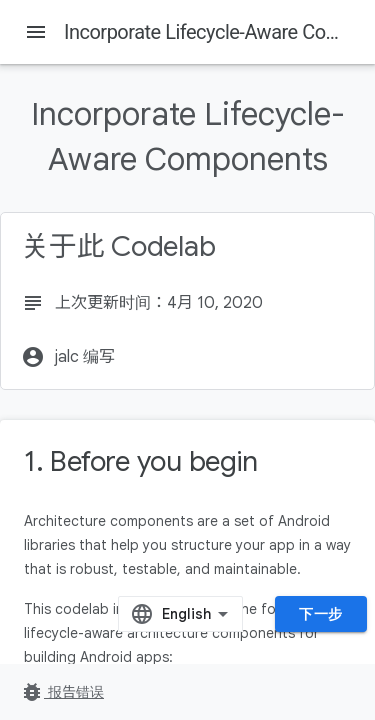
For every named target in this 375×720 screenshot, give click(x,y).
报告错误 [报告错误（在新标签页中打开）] (62, 692)
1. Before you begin (140, 461)
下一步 (321, 614)
